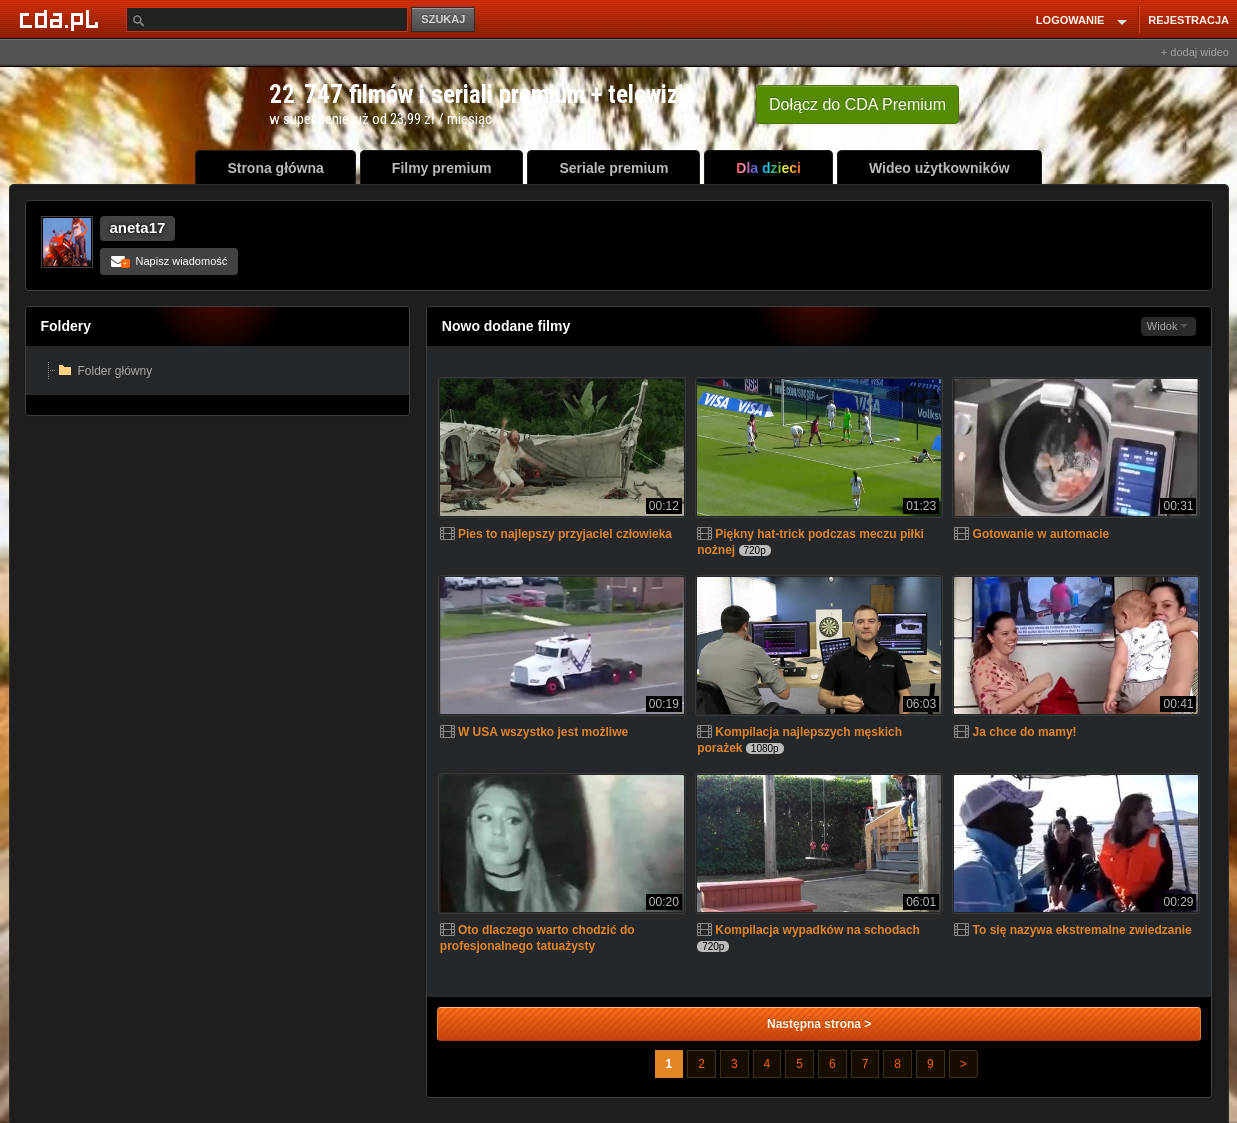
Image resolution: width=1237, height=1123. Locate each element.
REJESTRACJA (1188, 20)
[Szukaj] (267, 19)
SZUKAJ (443, 19)
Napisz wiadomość (169, 261)
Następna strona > (819, 1024)
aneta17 (138, 227)
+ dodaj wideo (1195, 52)
